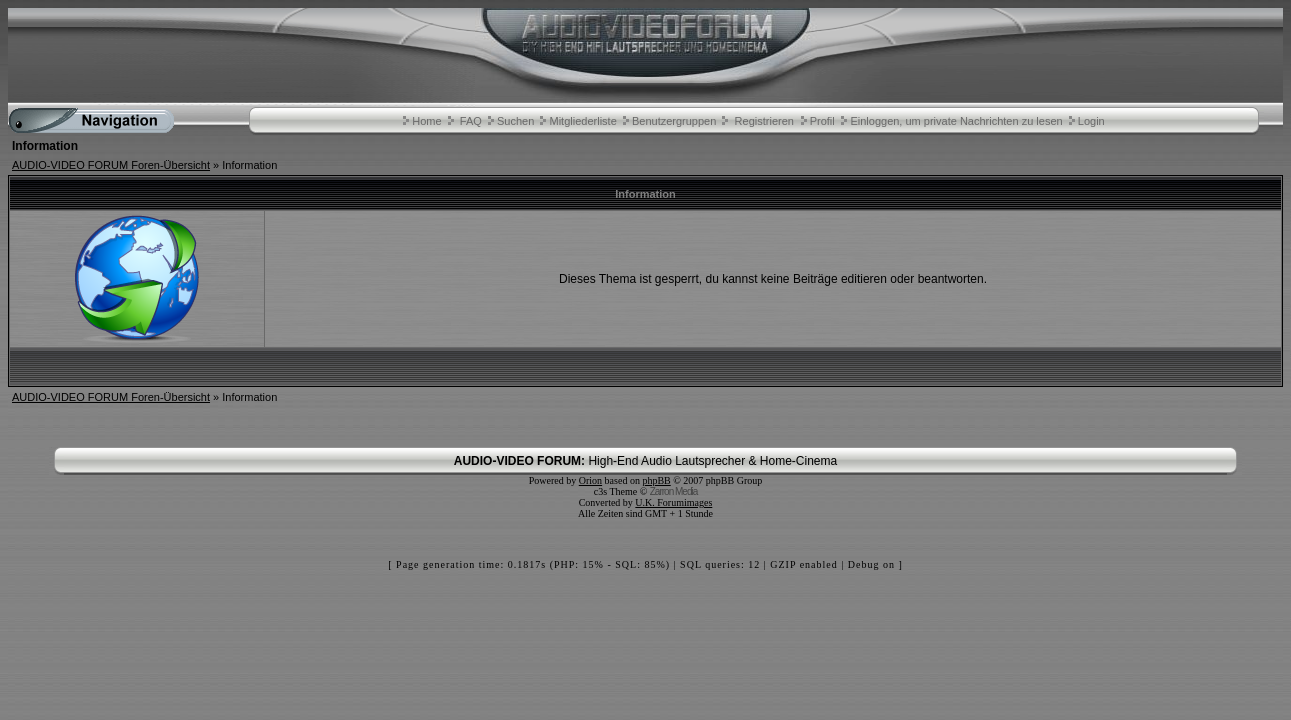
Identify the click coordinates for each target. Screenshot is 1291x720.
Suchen (515, 121)
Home (426, 121)
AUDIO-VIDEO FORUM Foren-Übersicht (111, 165)
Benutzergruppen (674, 121)
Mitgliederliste (583, 121)
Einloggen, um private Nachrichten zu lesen (956, 121)
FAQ (471, 121)
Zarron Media (673, 491)
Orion (590, 480)
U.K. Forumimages (673, 502)
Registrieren (764, 121)
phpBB (656, 480)
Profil (822, 121)
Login (1091, 121)
